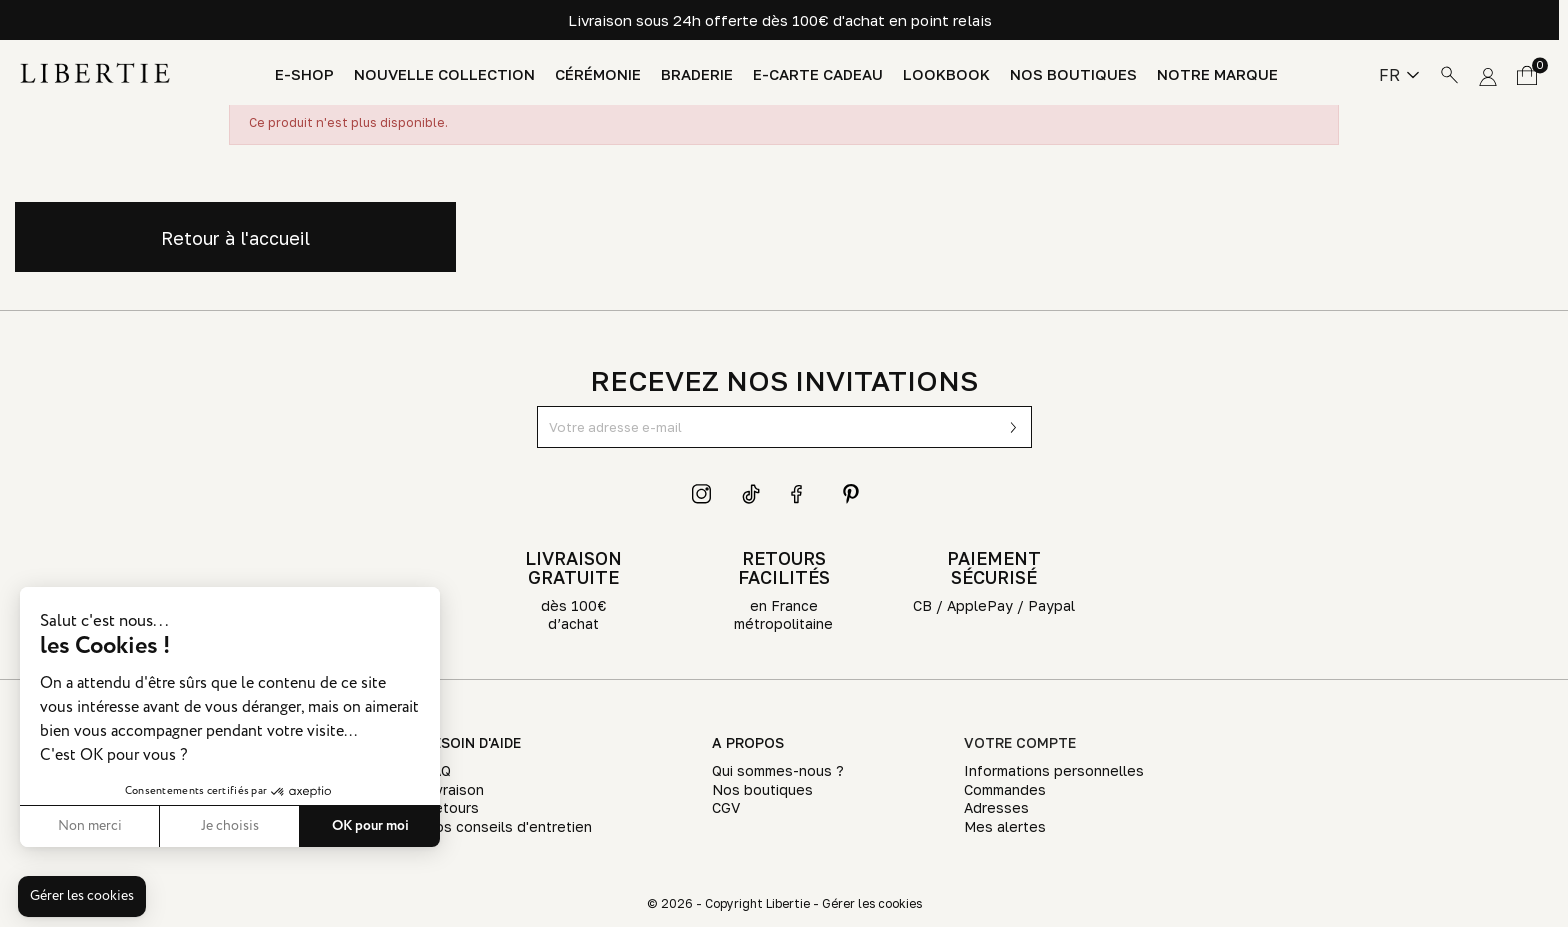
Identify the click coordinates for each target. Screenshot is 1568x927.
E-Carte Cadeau (818, 74)
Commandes (1005, 789)
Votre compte (1020, 742)
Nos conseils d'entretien (508, 826)
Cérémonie (598, 74)
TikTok (752, 494)
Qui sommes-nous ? (778, 770)
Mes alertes (1005, 826)
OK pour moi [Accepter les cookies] (370, 826)
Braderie (697, 74)
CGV (726, 807)
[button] (82, 897)
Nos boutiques (1073, 74)
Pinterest (851, 494)
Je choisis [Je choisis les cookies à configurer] (230, 826)
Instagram (702, 494)
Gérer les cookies (872, 903)
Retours (451, 807)
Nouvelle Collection (444, 74)
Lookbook (946, 74)
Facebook (801, 494)
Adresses (996, 807)
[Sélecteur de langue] (1399, 75)
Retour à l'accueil (235, 238)
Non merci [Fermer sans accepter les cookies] (90, 826)
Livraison (454, 789)
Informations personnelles (1054, 770)
